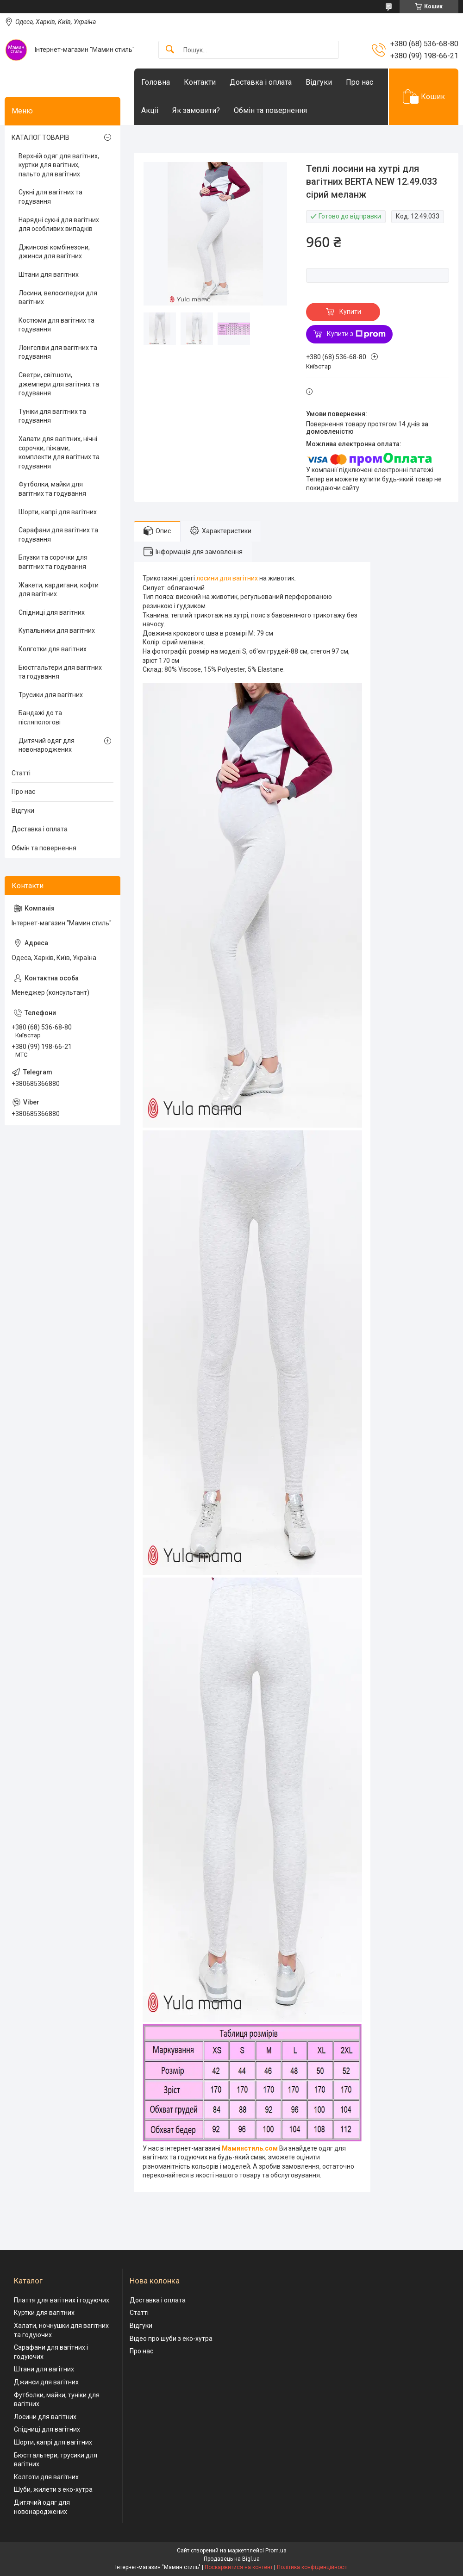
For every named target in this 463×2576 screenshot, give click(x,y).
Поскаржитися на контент (239, 2567)
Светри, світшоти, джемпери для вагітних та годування (59, 384)
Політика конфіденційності (312, 2567)
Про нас (359, 82)
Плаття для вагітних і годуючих (61, 2300)
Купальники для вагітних (57, 630)
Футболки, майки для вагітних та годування (52, 488)
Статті (21, 773)
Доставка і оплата (261, 82)
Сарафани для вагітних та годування (58, 534)
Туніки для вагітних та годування (52, 416)
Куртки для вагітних (44, 2312)
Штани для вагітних (49, 274)
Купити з (356, 334)
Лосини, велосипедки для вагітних (58, 297)
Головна (155, 82)
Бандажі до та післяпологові (40, 717)
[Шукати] (169, 50)
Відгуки (319, 82)
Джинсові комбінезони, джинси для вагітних (54, 251)
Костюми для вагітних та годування (56, 325)
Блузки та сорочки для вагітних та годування (53, 562)
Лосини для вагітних (45, 2416)
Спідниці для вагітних (52, 612)
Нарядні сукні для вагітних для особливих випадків (59, 224)
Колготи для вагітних (46, 2477)
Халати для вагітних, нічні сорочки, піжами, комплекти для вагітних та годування (59, 452)
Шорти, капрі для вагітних (58, 512)
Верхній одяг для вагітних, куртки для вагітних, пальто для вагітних (59, 165)
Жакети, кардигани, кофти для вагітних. (59, 589)
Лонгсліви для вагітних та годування (58, 352)
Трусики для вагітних (51, 695)
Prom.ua (276, 2550)
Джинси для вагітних (46, 2382)
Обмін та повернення (270, 110)
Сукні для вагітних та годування (50, 196)
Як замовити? (196, 110)
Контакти (200, 82)
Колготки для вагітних (53, 649)
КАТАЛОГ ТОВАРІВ (40, 137)
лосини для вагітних (227, 578)
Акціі (149, 110)
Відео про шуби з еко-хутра (171, 2338)
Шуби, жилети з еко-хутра (53, 2489)
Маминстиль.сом (250, 2148)
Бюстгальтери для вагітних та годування (60, 672)
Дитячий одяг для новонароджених (47, 745)
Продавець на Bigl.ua (232, 2559)
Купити (350, 311)
